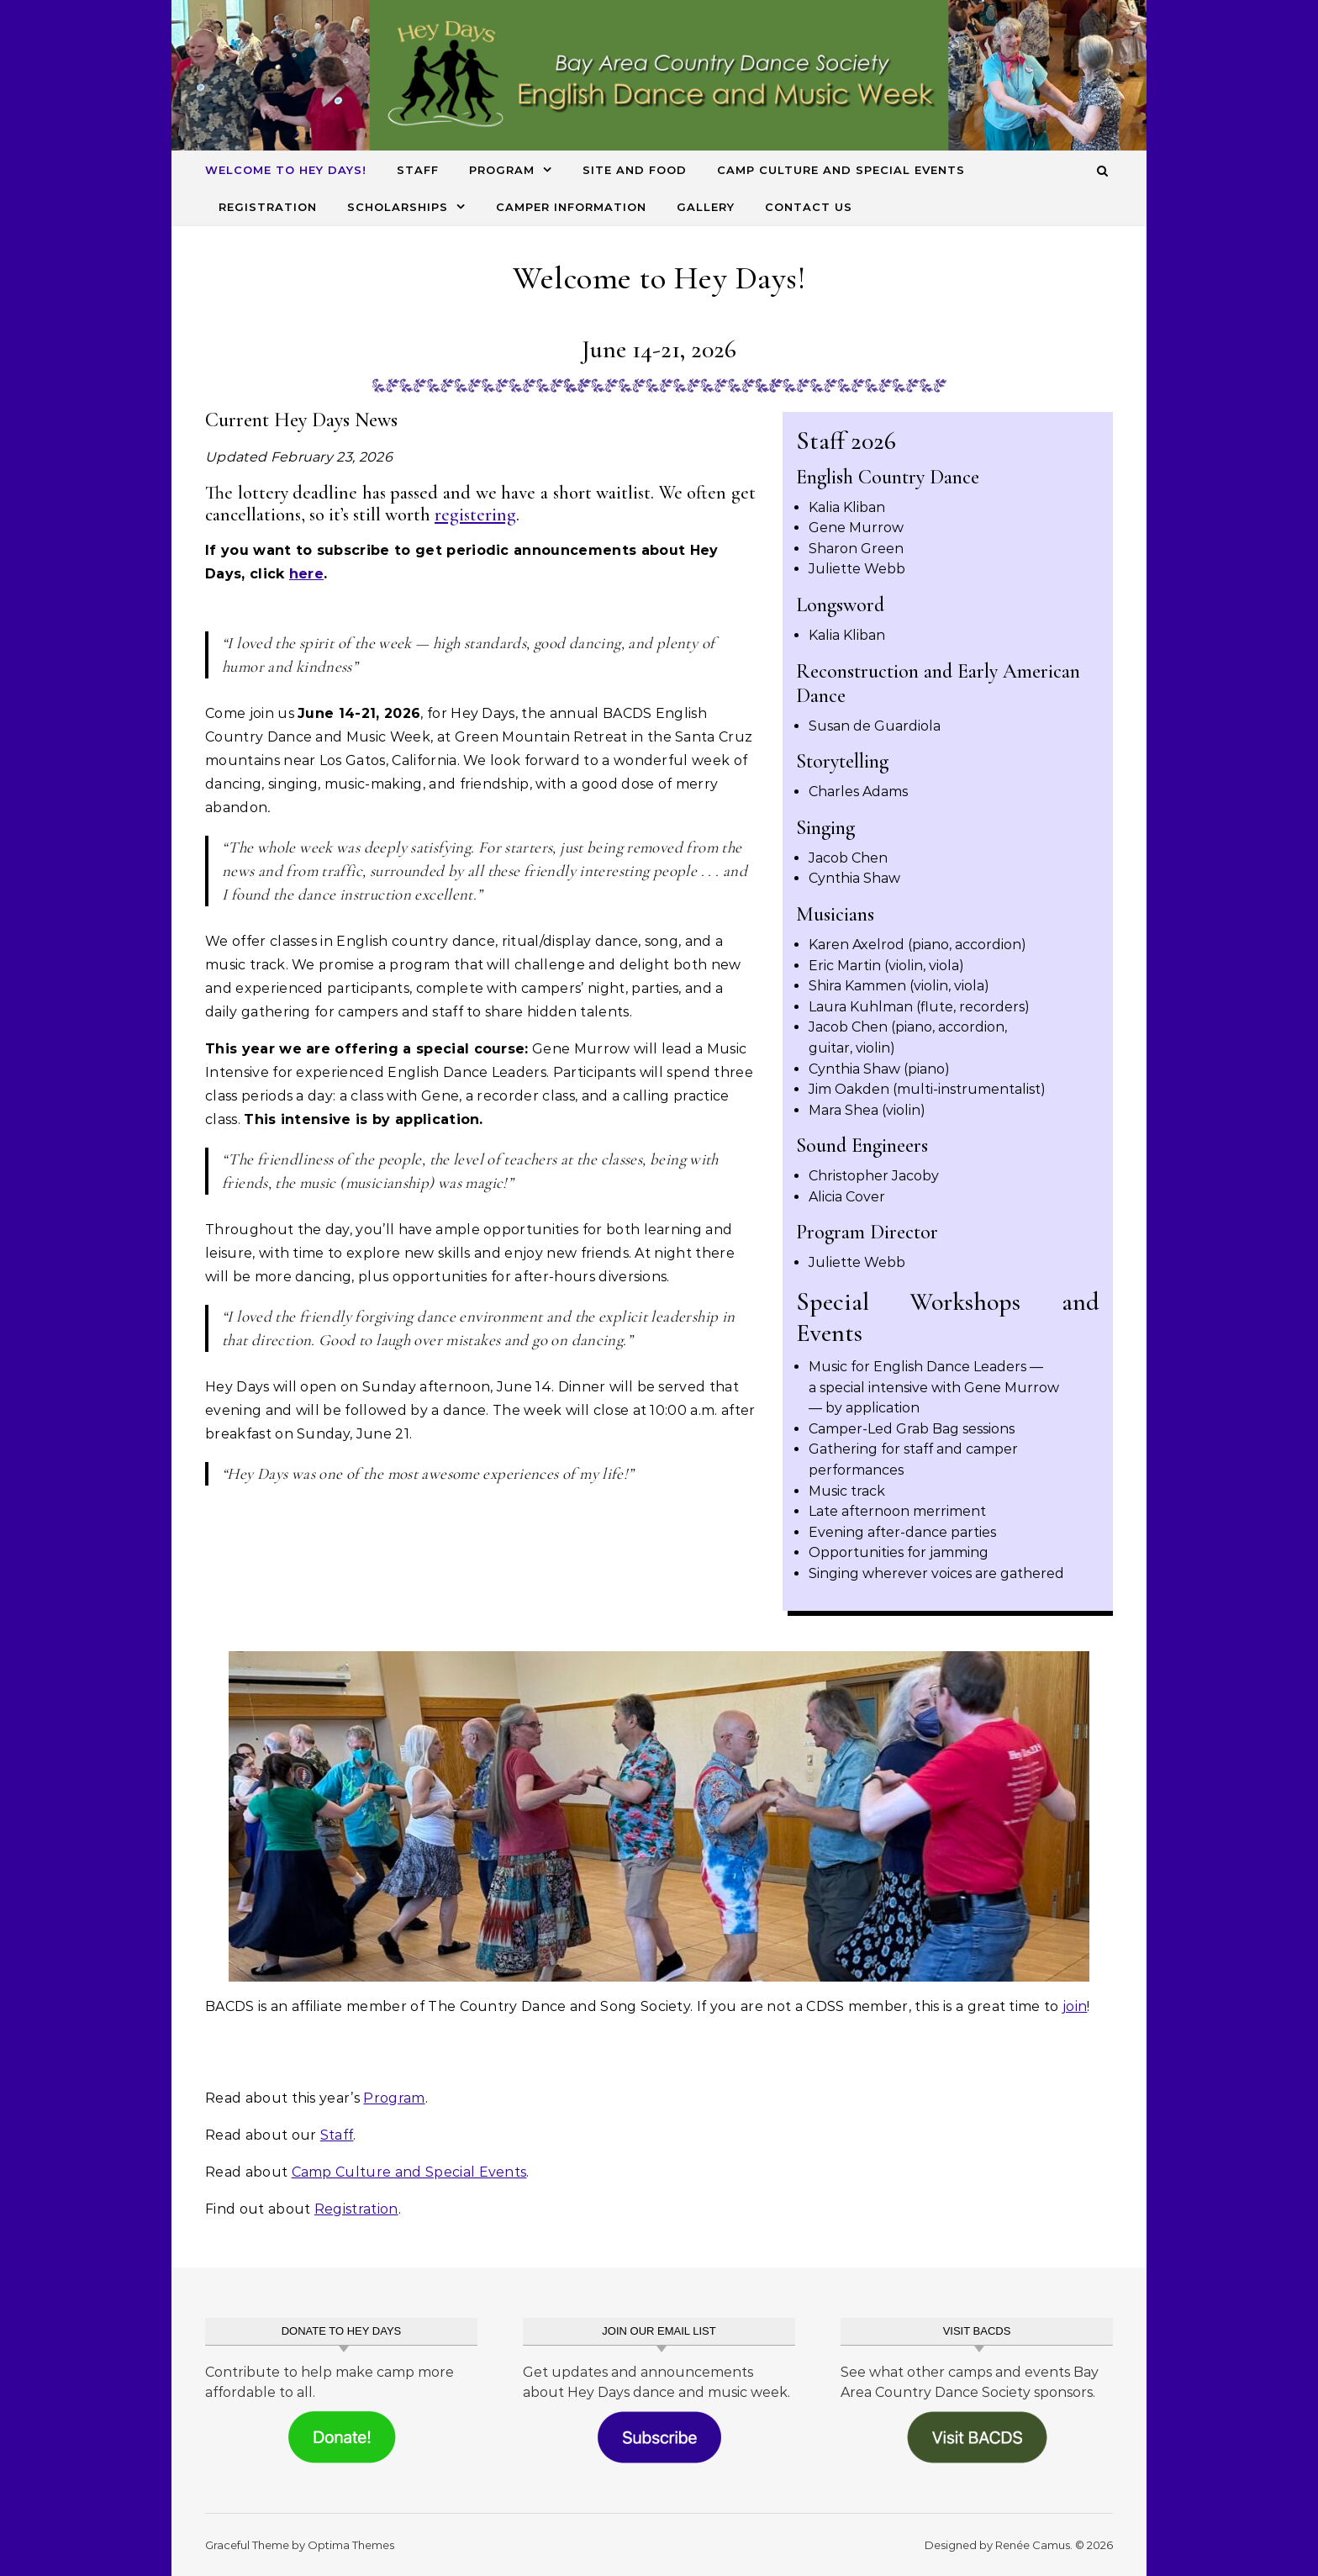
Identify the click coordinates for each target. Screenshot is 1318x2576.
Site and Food (635, 170)
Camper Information (571, 207)
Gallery (706, 207)
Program (502, 170)
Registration (268, 207)
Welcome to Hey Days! (285, 170)
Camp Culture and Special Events (841, 170)
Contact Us (808, 207)
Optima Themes (351, 2545)
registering (475, 514)
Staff (418, 170)
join (1074, 2006)
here (306, 574)
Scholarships (397, 207)
